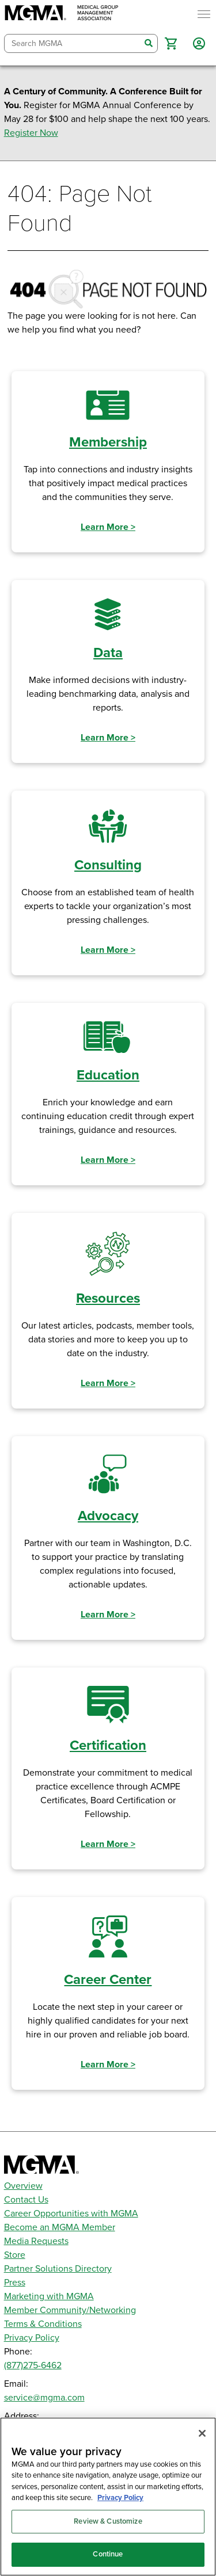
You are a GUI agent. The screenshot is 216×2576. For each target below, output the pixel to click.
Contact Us (26, 2199)
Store (14, 2255)
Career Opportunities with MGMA (71, 2213)
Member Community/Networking (70, 2310)
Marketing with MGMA (49, 2296)
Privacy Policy (31, 2338)
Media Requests (36, 2241)
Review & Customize (108, 2521)
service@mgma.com (44, 2397)
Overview (23, 2186)
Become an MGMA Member (59, 2227)
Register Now (31, 133)
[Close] (202, 2433)
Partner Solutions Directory (58, 2268)
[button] (171, 43)
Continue (108, 2554)
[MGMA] (61, 14)
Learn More (108, 527)
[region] (108, 2496)
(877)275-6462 (33, 2365)
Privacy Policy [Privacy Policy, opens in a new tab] (120, 2497)
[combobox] (73, 43)
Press (14, 2282)
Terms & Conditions (43, 2324)
